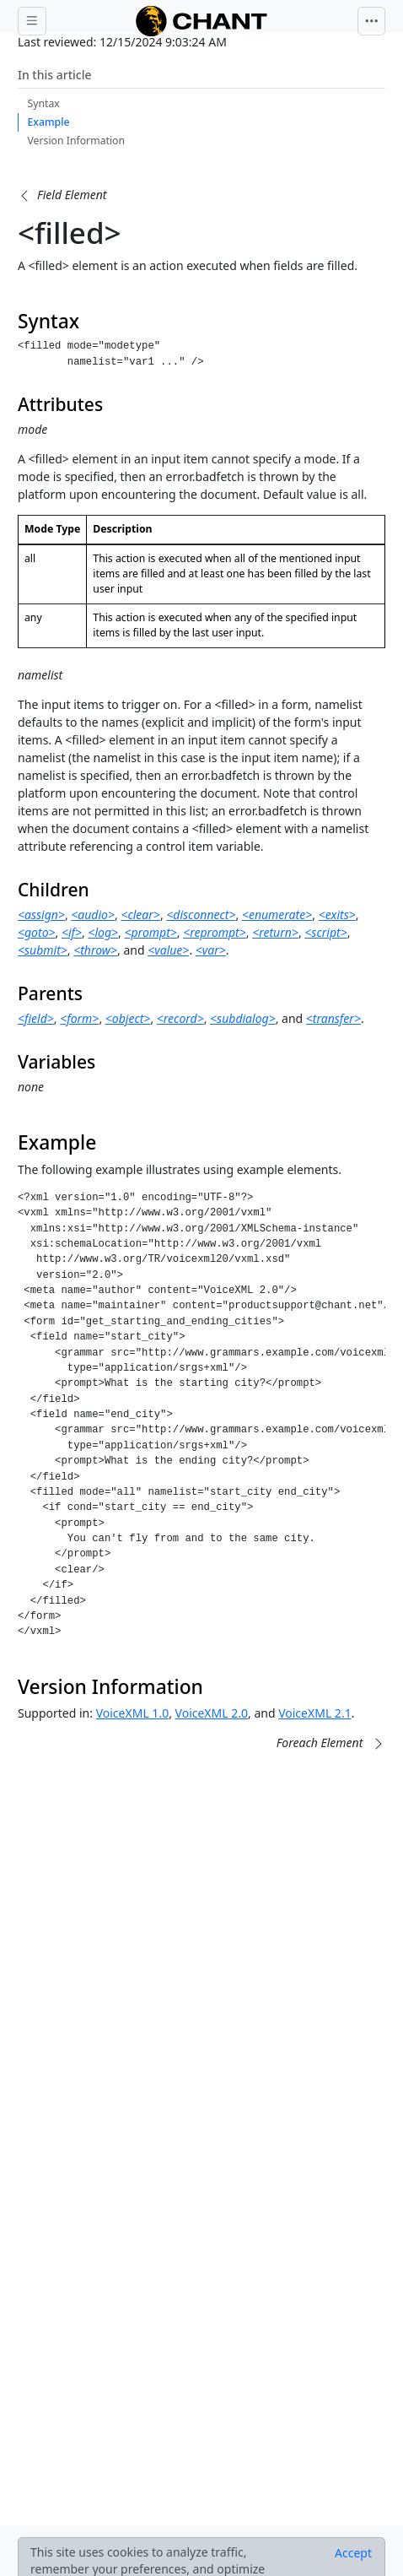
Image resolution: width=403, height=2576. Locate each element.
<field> (36, 1018)
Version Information (77, 140)
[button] (62, 194)
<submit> (42, 950)
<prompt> (150, 932)
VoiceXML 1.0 (132, 1713)
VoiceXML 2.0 (211, 1713)
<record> (180, 1018)
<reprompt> (214, 932)
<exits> (337, 914)
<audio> (93, 914)
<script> (325, 932)
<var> (211, 950)
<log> (103, 932)
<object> (128, 1018)
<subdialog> (243, 1018)
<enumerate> (277, 914)
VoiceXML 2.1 (314, 1713)
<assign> (41, 914)
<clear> (140, 914)
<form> (79, 1018)
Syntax (44, 103)
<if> (72, 932)
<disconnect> (200, 914)
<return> (275, 932)
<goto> (37, 932)
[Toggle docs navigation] (32, 21)
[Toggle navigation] (371, 21)
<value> (168, 950)
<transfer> (333, 1018)
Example (49, 122)
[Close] (353, 2553)
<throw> (95, 950)
